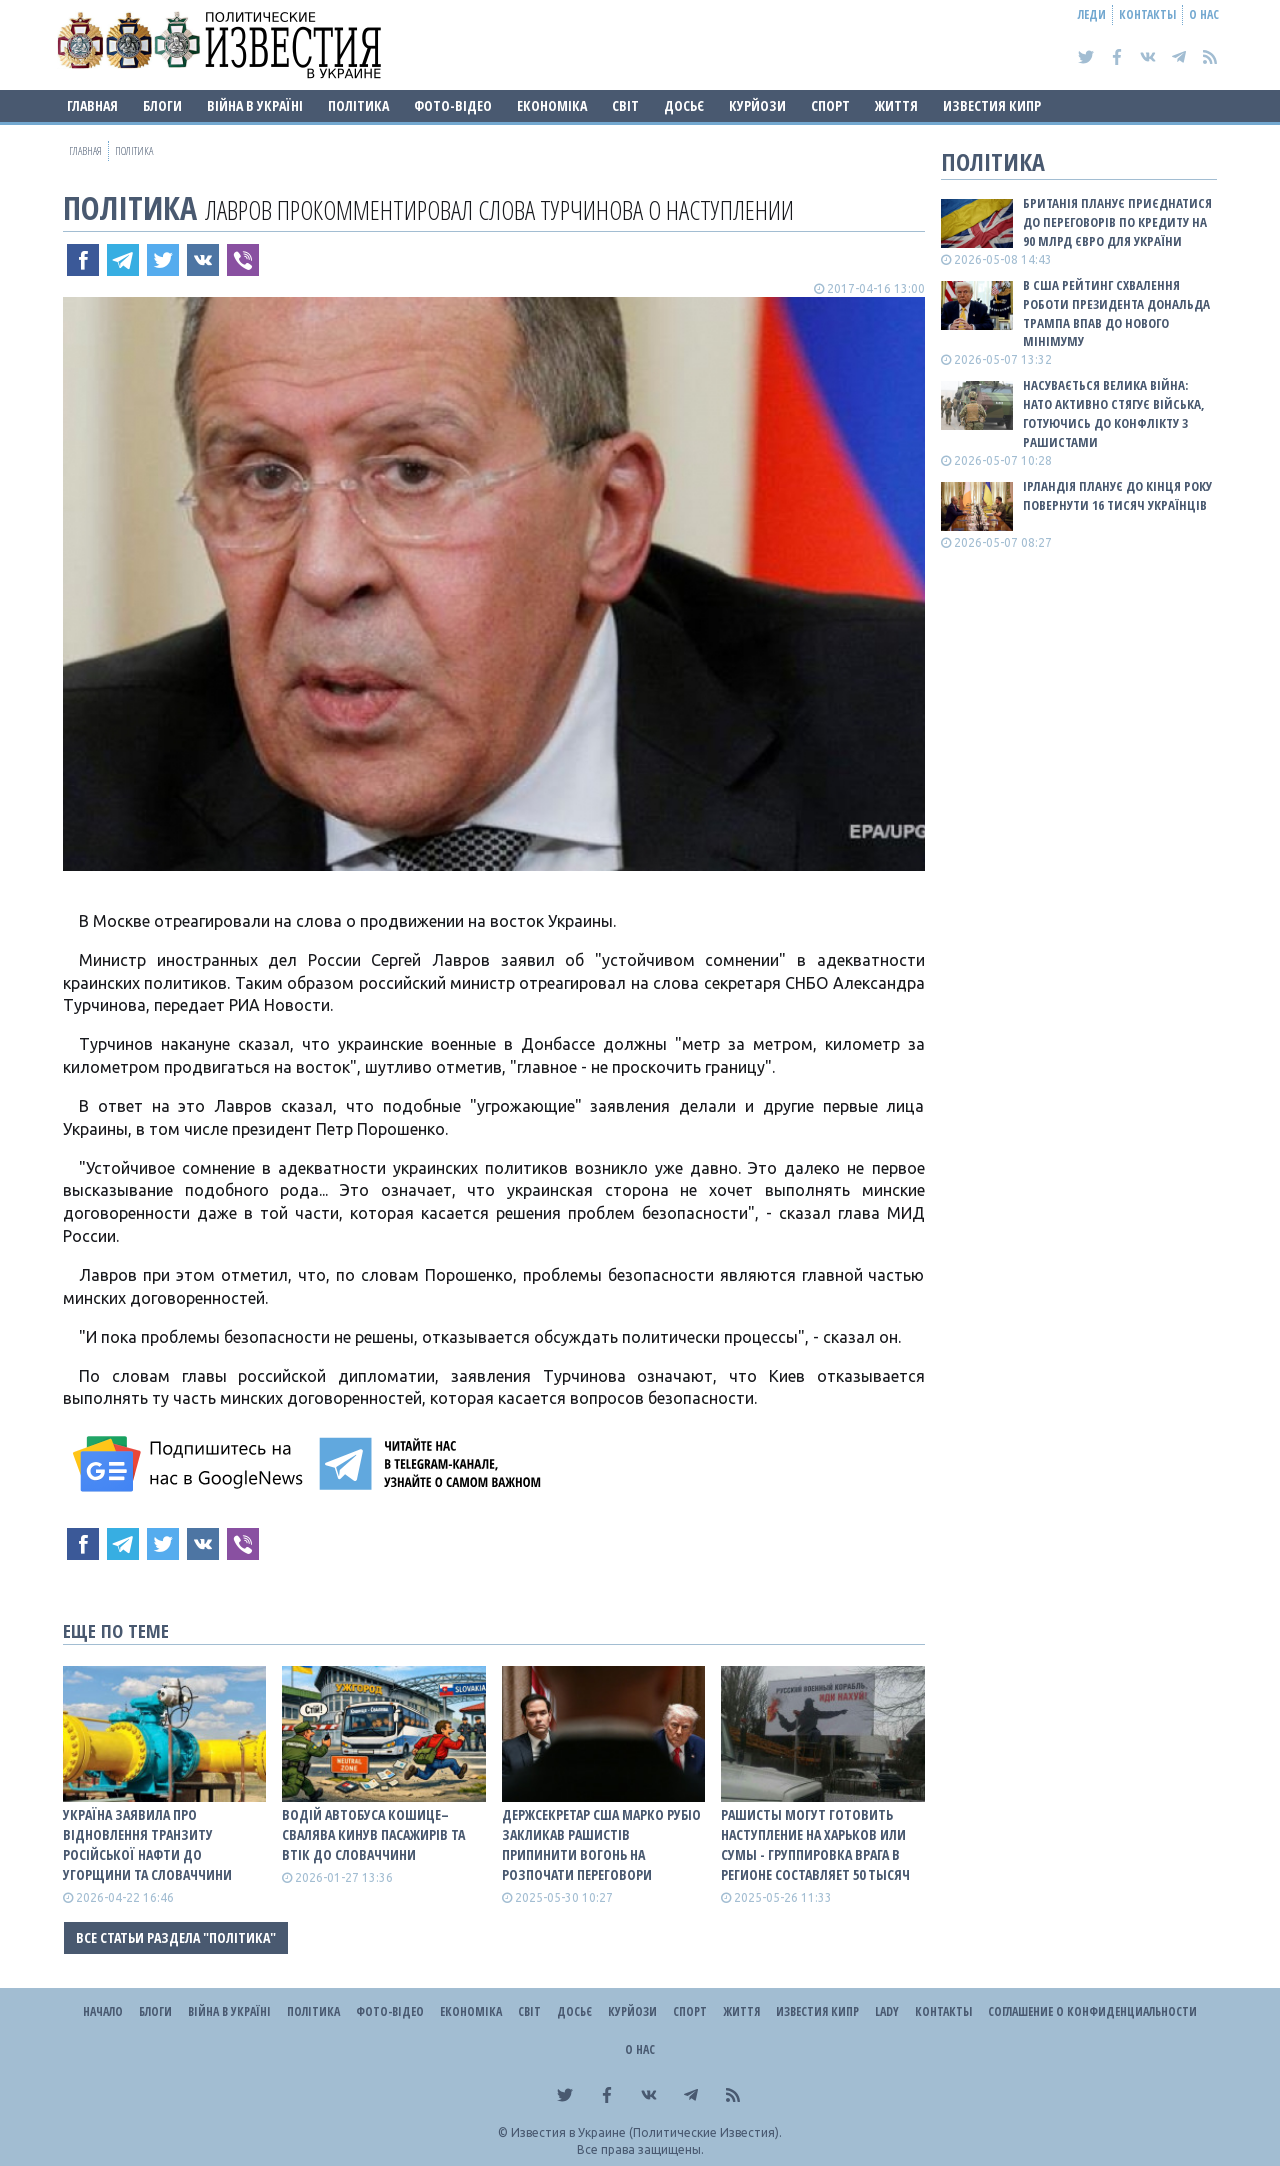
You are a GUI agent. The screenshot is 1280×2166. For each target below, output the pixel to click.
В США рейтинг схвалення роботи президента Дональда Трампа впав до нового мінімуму (1116, 313)
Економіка (552, 105)
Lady (887, 2011)
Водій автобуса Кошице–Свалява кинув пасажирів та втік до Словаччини (373, 1834)
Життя (896, 105)
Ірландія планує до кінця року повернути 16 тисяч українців (1117, 495)
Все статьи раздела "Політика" (176, 1937)
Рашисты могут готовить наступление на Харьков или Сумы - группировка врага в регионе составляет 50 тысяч (815, 1844)
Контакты (1147, 14)
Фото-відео (453, 105)
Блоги (162, 105)
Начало (103, 2011)
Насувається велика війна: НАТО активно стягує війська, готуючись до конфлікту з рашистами (1114, 413)
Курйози (757, 105)
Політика (358, 105)
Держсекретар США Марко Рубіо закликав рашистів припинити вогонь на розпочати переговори (601, 1844)
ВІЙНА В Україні (255, 105)
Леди (1092, 14)
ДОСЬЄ (684, 105)
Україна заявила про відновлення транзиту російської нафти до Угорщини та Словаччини (147, 1844)
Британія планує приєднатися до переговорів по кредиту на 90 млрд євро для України (1117, 222)
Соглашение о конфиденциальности (1092, 2011)
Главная (92, 105)
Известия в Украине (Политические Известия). (646, 2132)
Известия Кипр (992, 105)
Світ (625, 105)
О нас (1204, 14)
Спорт (830, 105)
